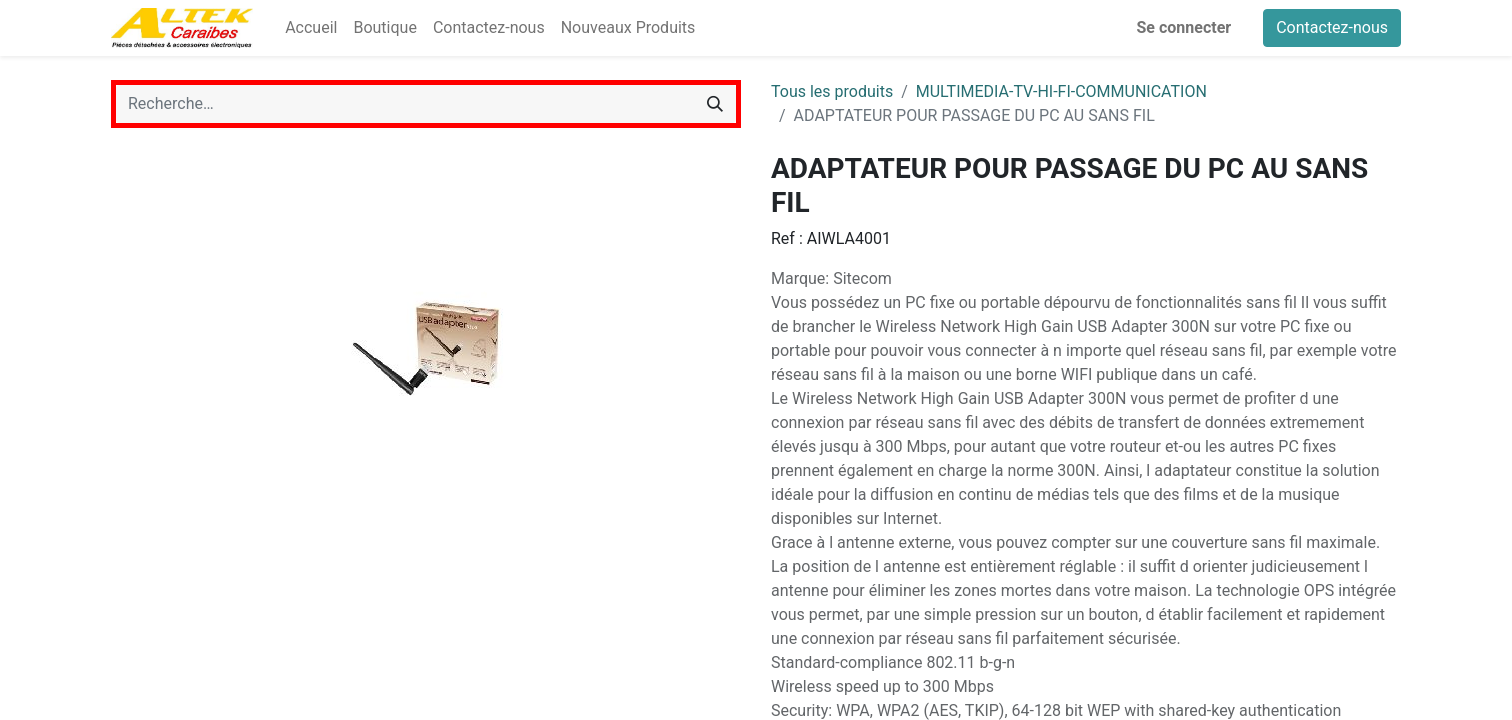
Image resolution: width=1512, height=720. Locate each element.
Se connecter (1184, 27)
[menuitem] (311, 28)
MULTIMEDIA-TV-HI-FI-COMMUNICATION (1061, 91)
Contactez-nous (1332, 27)
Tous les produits (832, 91)
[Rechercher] (715, 104)
